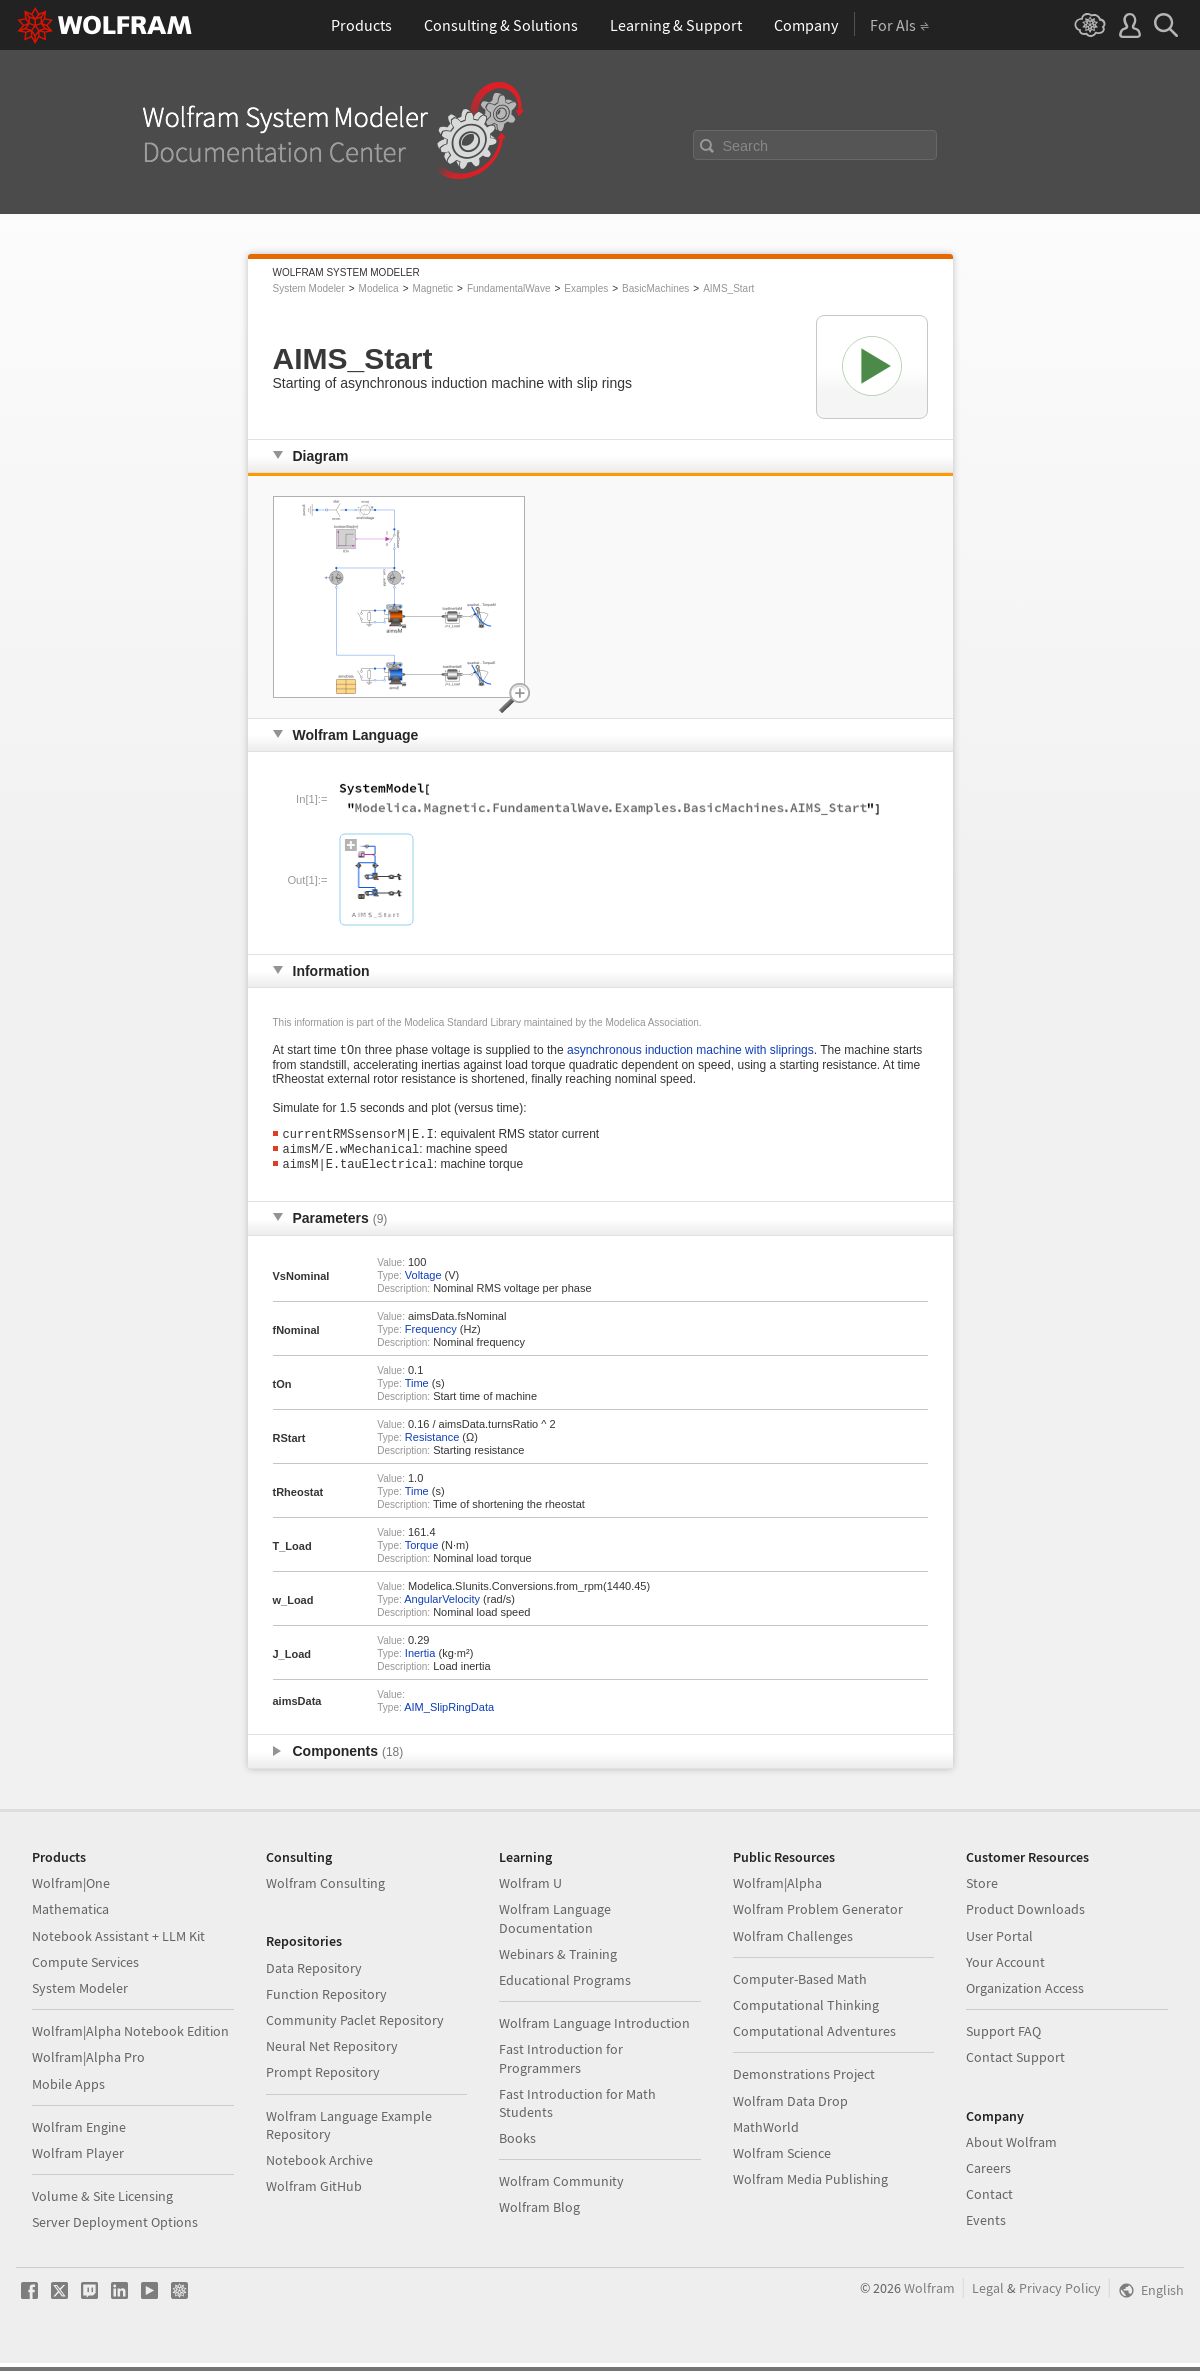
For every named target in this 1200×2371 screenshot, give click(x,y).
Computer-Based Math (800, 1987)
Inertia (420, 1661)
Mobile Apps (68, 2092)
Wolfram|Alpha (777, 1891)
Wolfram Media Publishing (810, 2187)
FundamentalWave (509, 288)
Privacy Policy (1060, 2296)
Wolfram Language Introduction (594, 2031)
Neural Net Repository (332, 2054)
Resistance (432, 1445)
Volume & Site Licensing (102, 2204)
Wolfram (929, 2296)
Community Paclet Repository (355, 2028)
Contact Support (1015, 2065)
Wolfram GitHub (314, 2194)
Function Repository (326, 2002)
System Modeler (309, 288)
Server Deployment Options (115, 2230)
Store (982, 1891)
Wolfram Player (78, 2161)
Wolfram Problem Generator (818, 1917)
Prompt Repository (323, 2080)
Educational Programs (565, 1988)
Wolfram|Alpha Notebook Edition (130, 2039)
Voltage (423, 1283)
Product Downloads (1025, 1917)
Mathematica (70, 1917)
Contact (989, 2202)
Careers (988, 2176)
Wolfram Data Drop (790, 2109)
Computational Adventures (814, 2039)
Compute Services (85, 1970)
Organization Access (1025, 1996)
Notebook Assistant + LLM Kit (118, 1944)
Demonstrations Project (804, 2082)
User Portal (999, 1944)
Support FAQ (1003, 2039)
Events (986, 2228)
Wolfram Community (561, 2189)
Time (417, 1391)
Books (517, 2146)
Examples (586, 288)
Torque (422, 1553)
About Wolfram (1011, 2150)
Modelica (379, 288)
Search (746, 146)
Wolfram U (530, 1891)
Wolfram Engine (79, 2135)
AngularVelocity (442, 1607)
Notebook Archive (319, 2168)
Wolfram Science (782, 2161)
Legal (988, 2296)
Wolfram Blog (539, 2215)
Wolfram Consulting (325, 1891)
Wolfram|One (71, 1891)
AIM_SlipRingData (449, 1715)
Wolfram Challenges (793, 1944)
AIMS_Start (728, 288)
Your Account (1005, 1970)
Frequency (431, 1337)
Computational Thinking (806, 2013)
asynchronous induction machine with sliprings (690, 1052)
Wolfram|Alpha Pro (88, 2065)
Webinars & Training (558, 1962)
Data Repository (314, 1976)
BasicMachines (655, 288)
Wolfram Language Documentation (555, 1926)
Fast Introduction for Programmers (561, 2066)
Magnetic (432, 288)
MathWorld (766, 2135)
